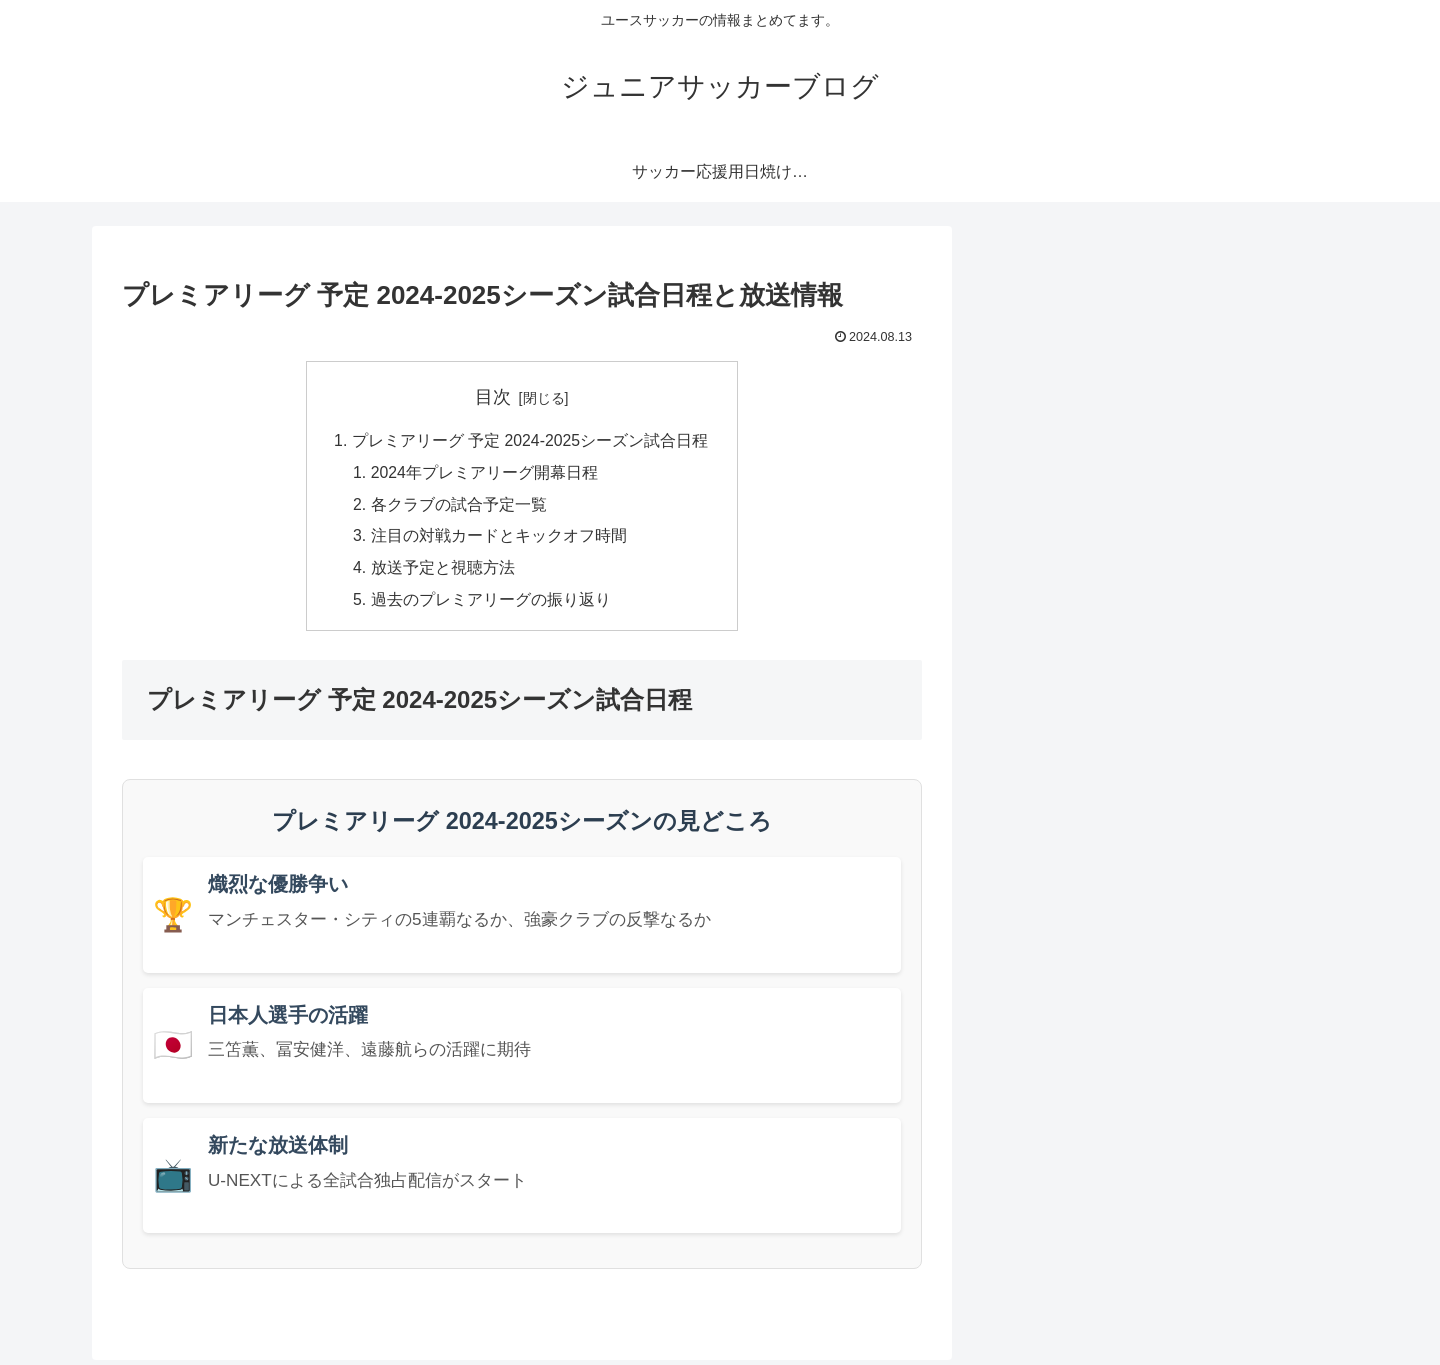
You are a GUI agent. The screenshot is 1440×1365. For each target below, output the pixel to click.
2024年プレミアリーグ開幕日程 (484, 474)
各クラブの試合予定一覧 (458, 506)
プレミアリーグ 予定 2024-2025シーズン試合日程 (530, 442)
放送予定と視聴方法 (442, 571)
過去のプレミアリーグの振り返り (490, 604)
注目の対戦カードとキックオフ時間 (498, 539)
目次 (493, 397)
